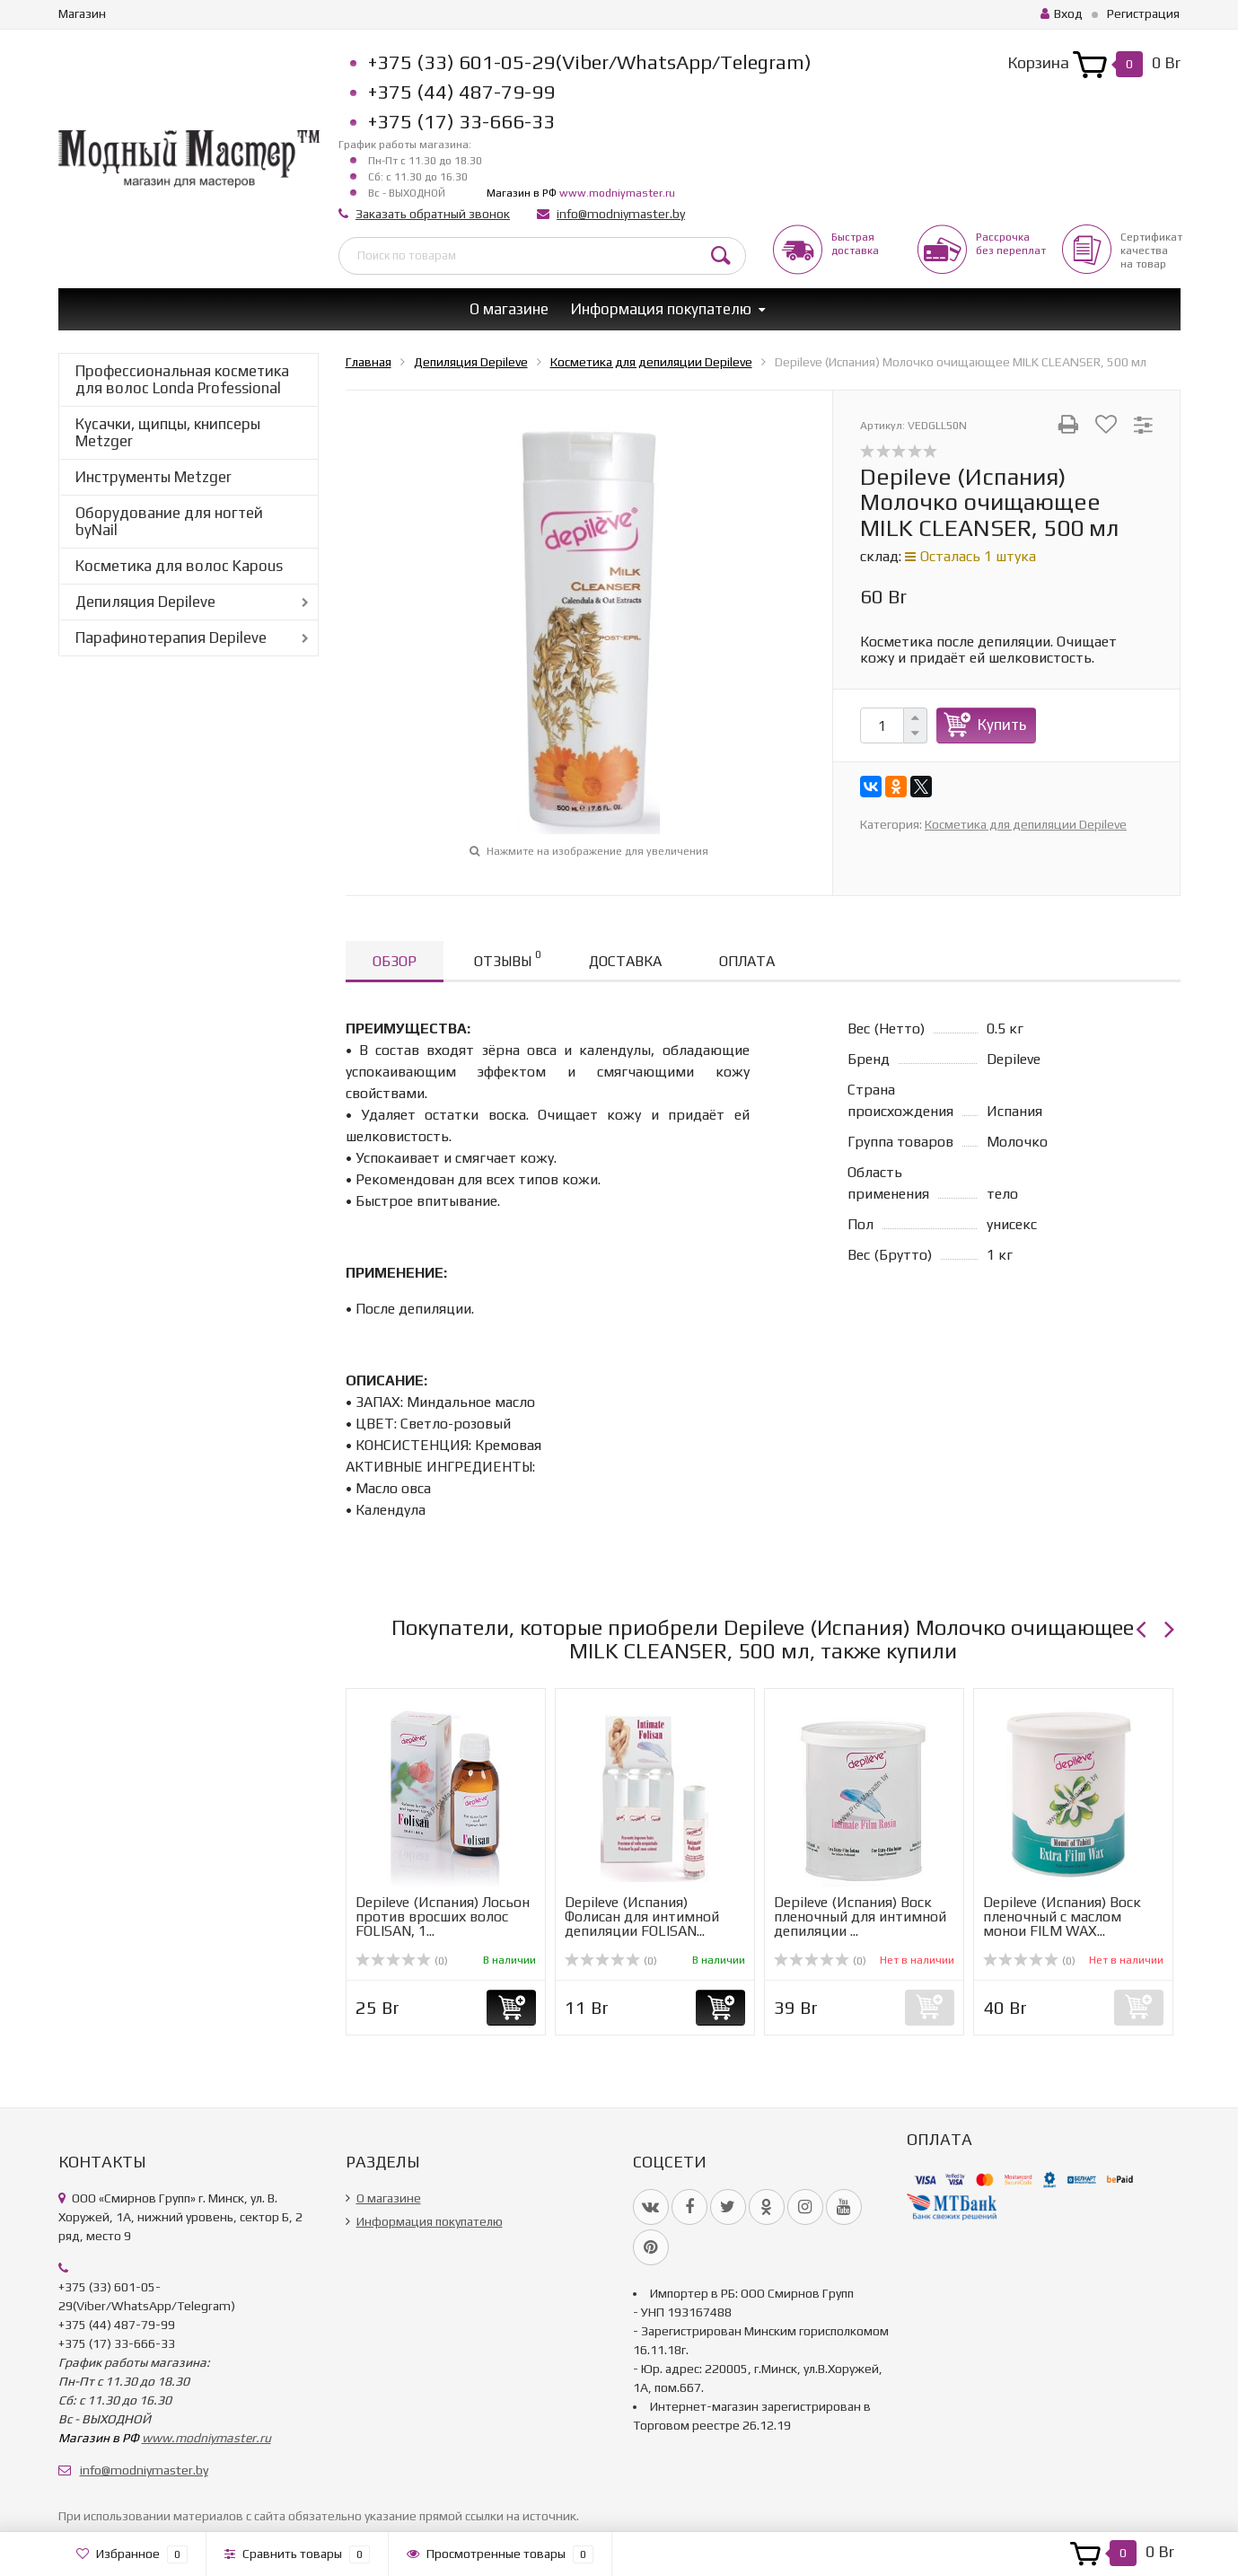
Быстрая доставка (855, 244)
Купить (1002, 725)
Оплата (747, 961)
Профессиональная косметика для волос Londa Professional (182, 379)
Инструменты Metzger (153, 477)
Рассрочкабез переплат (1011, 244)
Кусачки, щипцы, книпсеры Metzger (167, 432)
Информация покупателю (661, 309)
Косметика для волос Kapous (179, 566)
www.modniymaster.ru (617, 193)
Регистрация (1143, 13)
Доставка (625, 961)
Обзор (395, 961)
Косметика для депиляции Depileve (1026, 824)
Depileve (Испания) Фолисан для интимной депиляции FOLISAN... (642, 1916)
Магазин (82, 13)
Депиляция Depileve (145, 602)
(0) (402, 1961)
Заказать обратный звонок (433, 214)
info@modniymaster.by (621, 214)
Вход (1061, 13)
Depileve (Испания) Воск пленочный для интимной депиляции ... (860, 1916)
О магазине (509, 309)
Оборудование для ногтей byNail (169, 521)
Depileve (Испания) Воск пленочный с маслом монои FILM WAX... (1062, 1916)
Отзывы (507, 958)
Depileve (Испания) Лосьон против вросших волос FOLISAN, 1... (443, 1916)
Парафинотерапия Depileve (171, 637)
